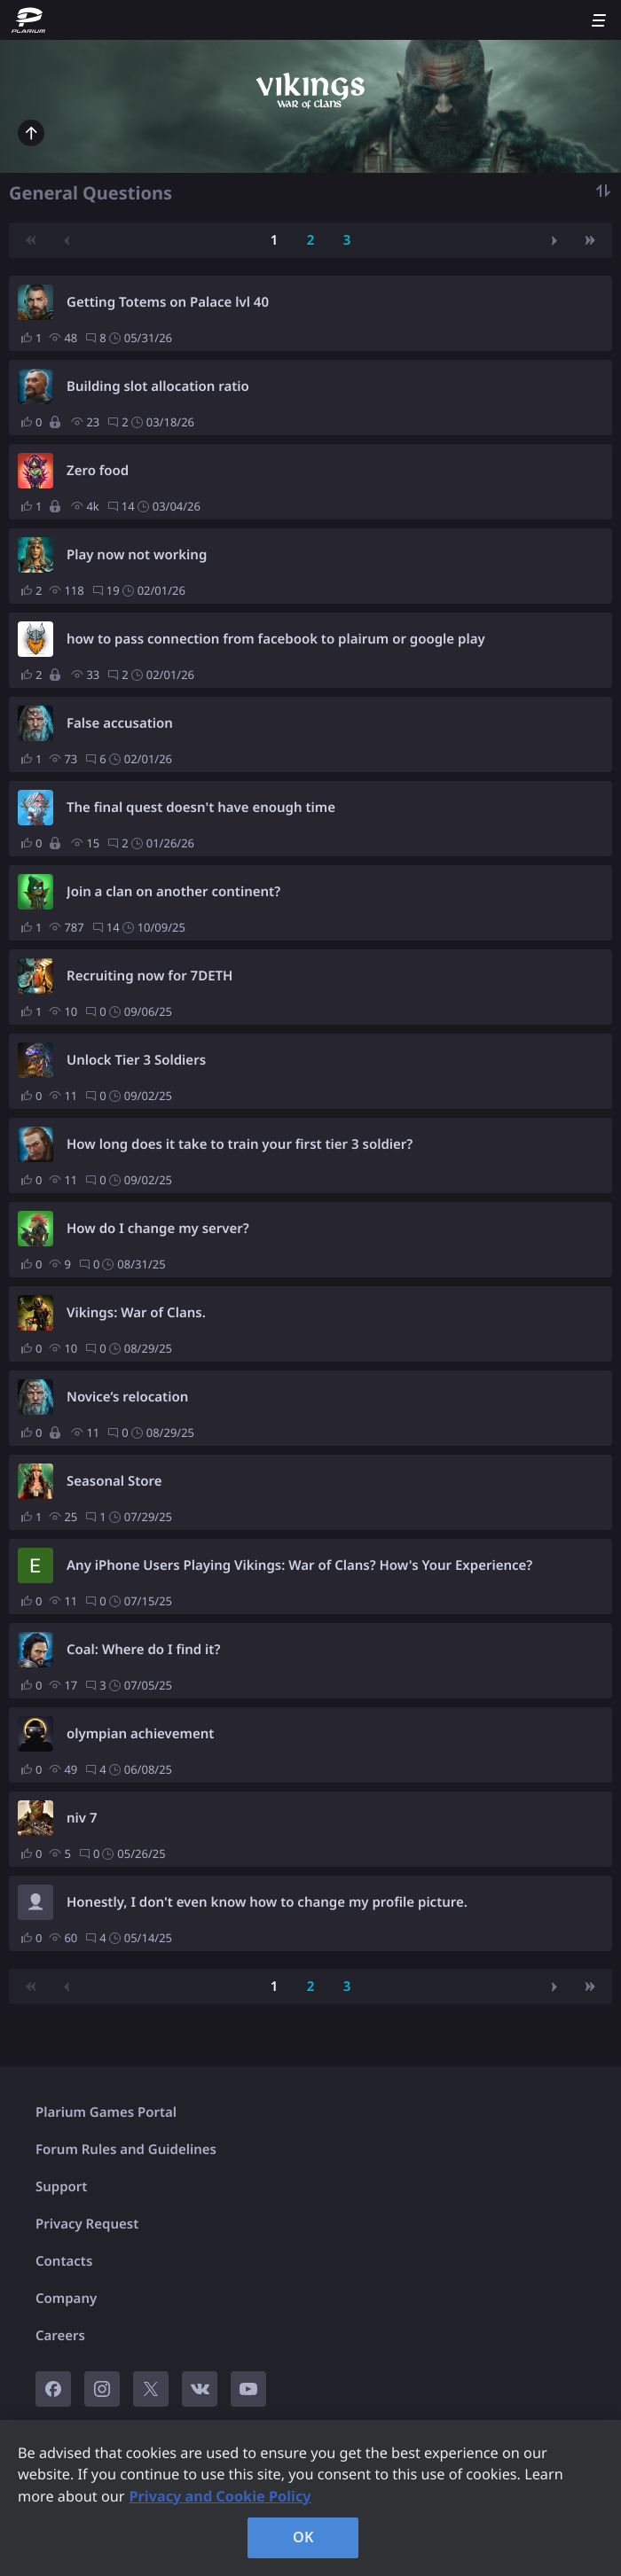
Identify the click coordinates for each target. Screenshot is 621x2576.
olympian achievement (140, 1734)
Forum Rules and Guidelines (125, 2149)
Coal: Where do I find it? (143, 1650)
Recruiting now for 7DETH (149, 976)
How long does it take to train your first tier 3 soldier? (240, 1144)
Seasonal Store (114, 1481)
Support (61, 2187)
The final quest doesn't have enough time (201, 807)
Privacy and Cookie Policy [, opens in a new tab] (219, 2496)
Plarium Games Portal (106, 2112)
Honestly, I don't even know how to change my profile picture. (267, 1902)
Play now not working (137, 555)
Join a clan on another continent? (173, 892)
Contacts (63, 2261)
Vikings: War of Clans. (136, 1313)
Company (66, 2298)
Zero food (98, 471)
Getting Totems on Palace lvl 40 (168, 302)
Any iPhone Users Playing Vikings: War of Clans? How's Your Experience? (299, 1565)
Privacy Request (86, 2224)
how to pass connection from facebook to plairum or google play (276, 639)
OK (303, 2537)
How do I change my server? (158, 1228)
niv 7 (82, 1818)
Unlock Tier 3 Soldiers (136, 1060)
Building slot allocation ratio (158, 386)
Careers (60, 2336)
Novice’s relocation (127, 1397)
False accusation (120, 723)
